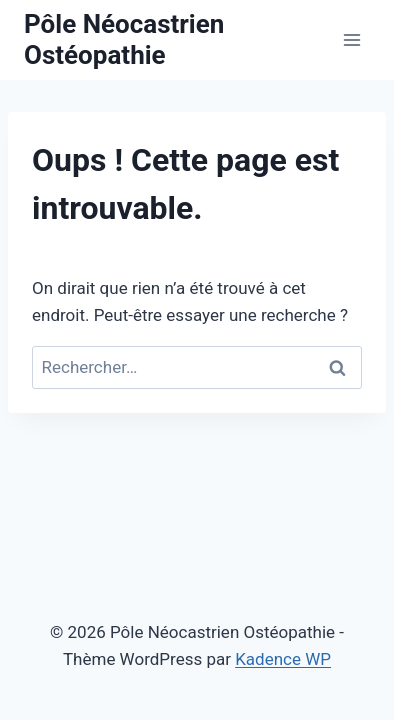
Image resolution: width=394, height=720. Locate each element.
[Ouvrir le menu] (351, 39)
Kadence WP (283, 659)
